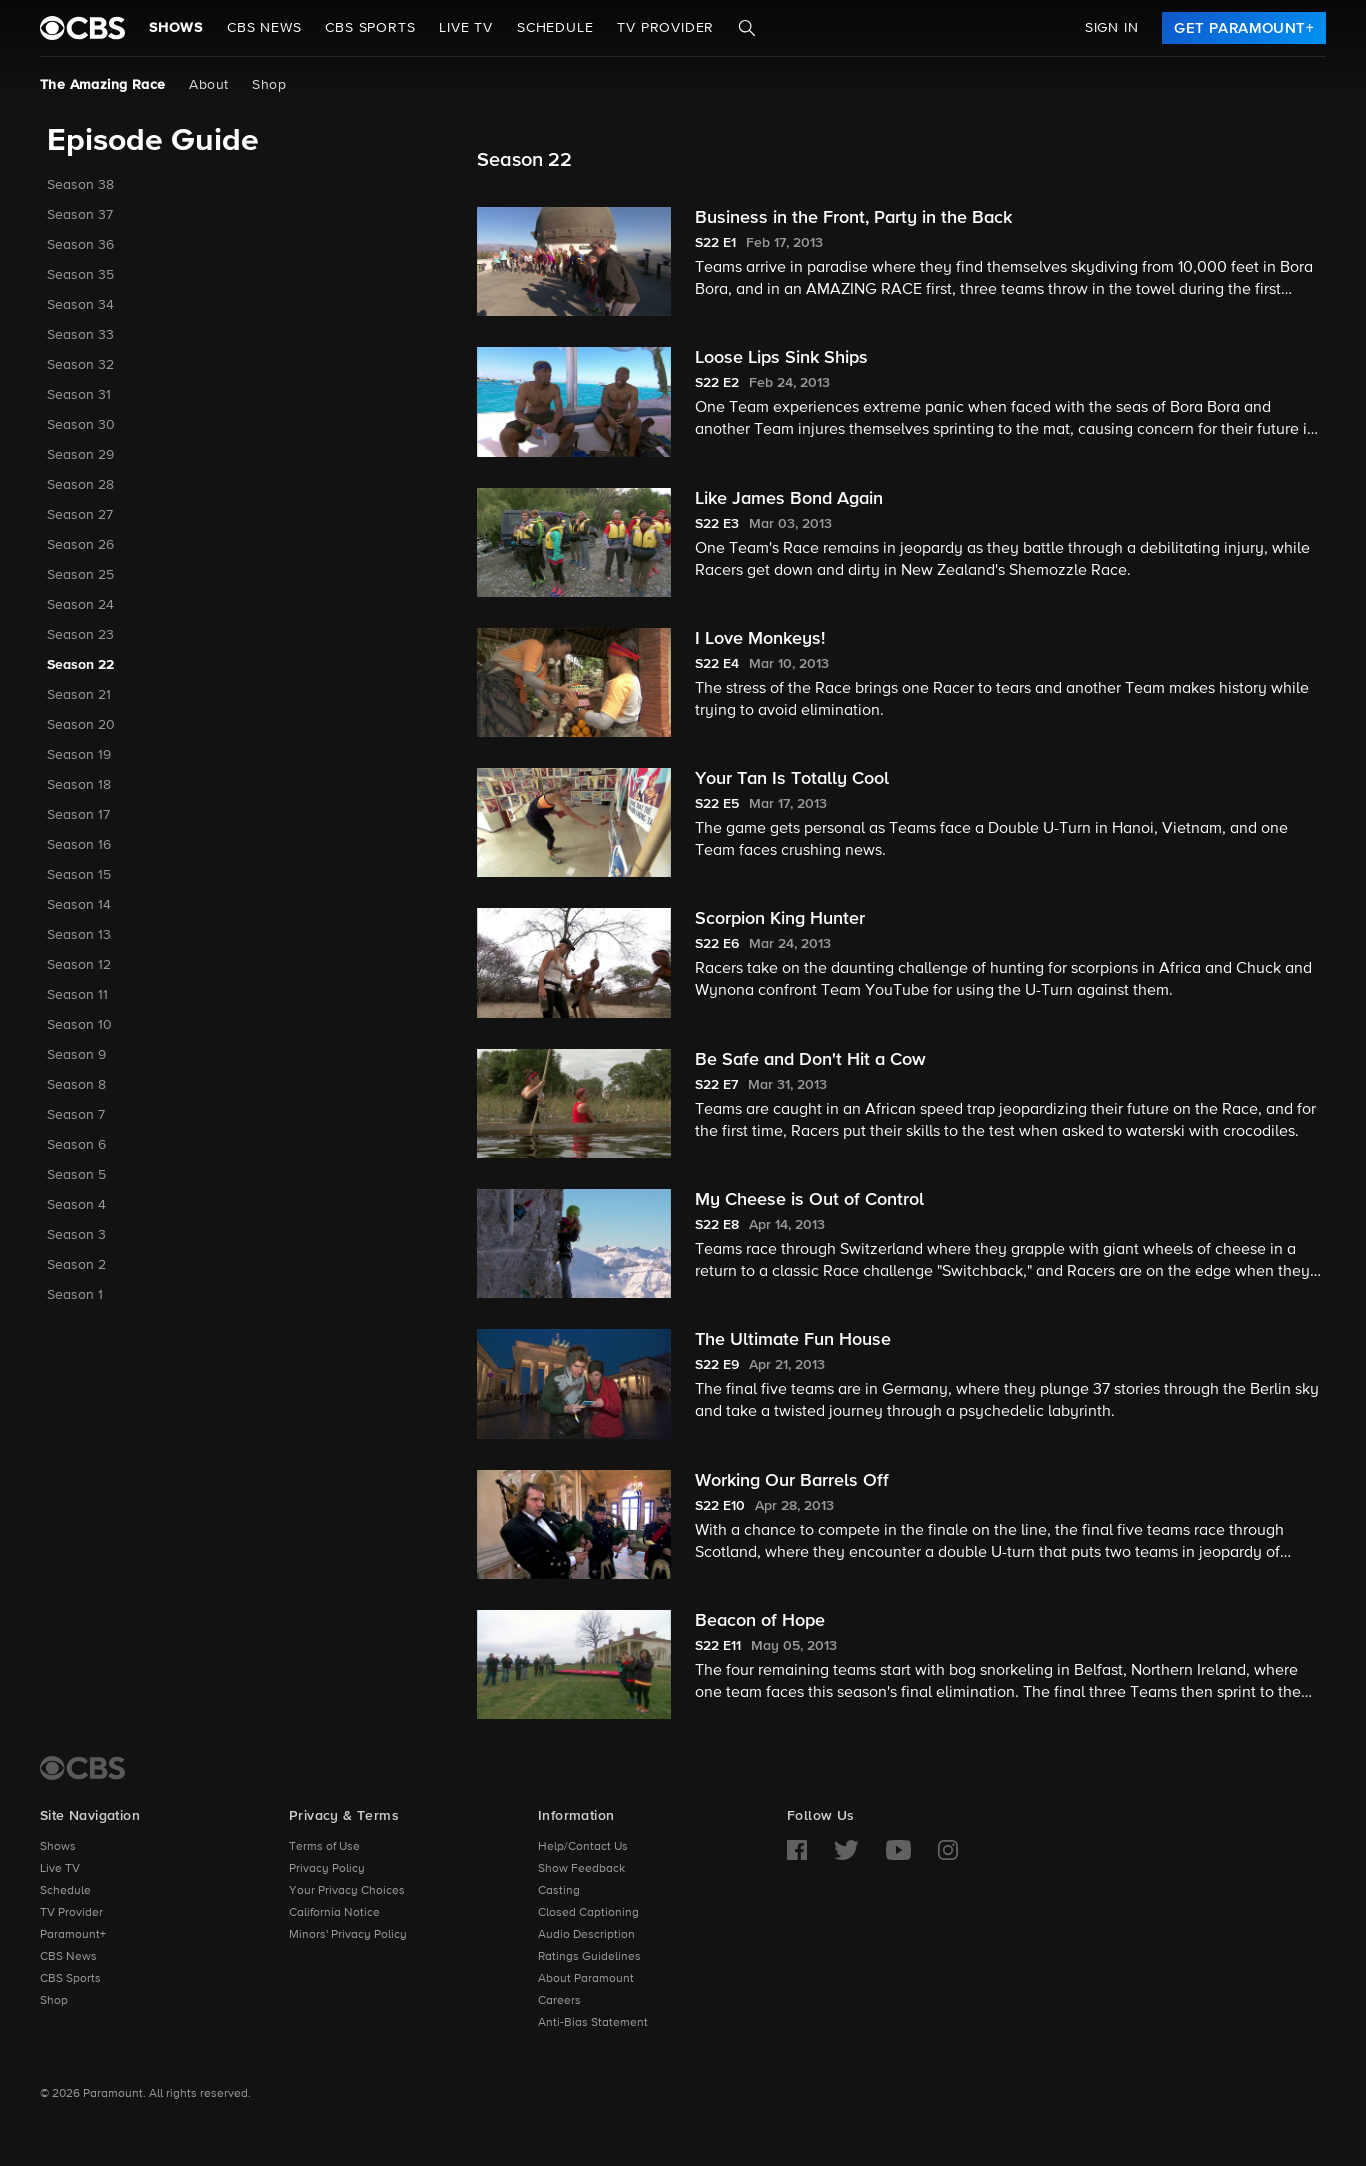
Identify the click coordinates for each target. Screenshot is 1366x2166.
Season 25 (80, 575)
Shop (269, 85)
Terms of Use (324, 1847)
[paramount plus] (82, 28)
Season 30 (81, 425)
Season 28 (80, 485)
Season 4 (76, 1205)
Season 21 (79, 695)
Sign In (1112, 28)
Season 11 (77, 995)
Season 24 (80, 605)
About (208, 85)
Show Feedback (581, 1869)
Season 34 (80, 305)
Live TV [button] (466, 28)
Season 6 (76, 1145)
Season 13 (79, 935)
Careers (559, 2001)
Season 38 (80, 185)
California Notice (334, 1913)
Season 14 (79, 905)
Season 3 (76, 1235)
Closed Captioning (588, 1913)
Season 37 (80, 215)
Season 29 (80, 455)
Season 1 (75, 1295)
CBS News (68, 1957)
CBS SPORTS (370, 28)
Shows (176, 28)
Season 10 (79, 1025)
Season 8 (76, 1085)
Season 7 (76, 1115)
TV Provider (665, 28)
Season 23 (80, 635)
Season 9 (76, 1055)
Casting (559, 1891)
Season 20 (81, 725)
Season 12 (79, 965)
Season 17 (78, 815)
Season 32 (80, 365)
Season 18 (79, 785)
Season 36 (80, 245)
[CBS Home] (82, 1768)
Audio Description (586, 1935)
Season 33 (80, 335)
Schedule (555, 28)
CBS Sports (70, 1979)
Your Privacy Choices (347, 1891)
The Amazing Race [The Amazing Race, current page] (102, 85)
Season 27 (80, 515)
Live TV (60, 1869)
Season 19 (79, 755)
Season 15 (79, 875)
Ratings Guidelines (589, 1957)
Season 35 (80, 275)
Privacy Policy (327, 1869)
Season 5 (76, 1175)
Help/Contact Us (583, 1847)
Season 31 (79, 395)
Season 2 (76, 1265)
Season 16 (79, 845)
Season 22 (80, 665)
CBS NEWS (264, 28)
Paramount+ (73, 1935)
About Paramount (586, 1979)
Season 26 (80, 545)
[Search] (747, 28)
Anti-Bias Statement (593, 2023)
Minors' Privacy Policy (348, 1935)
